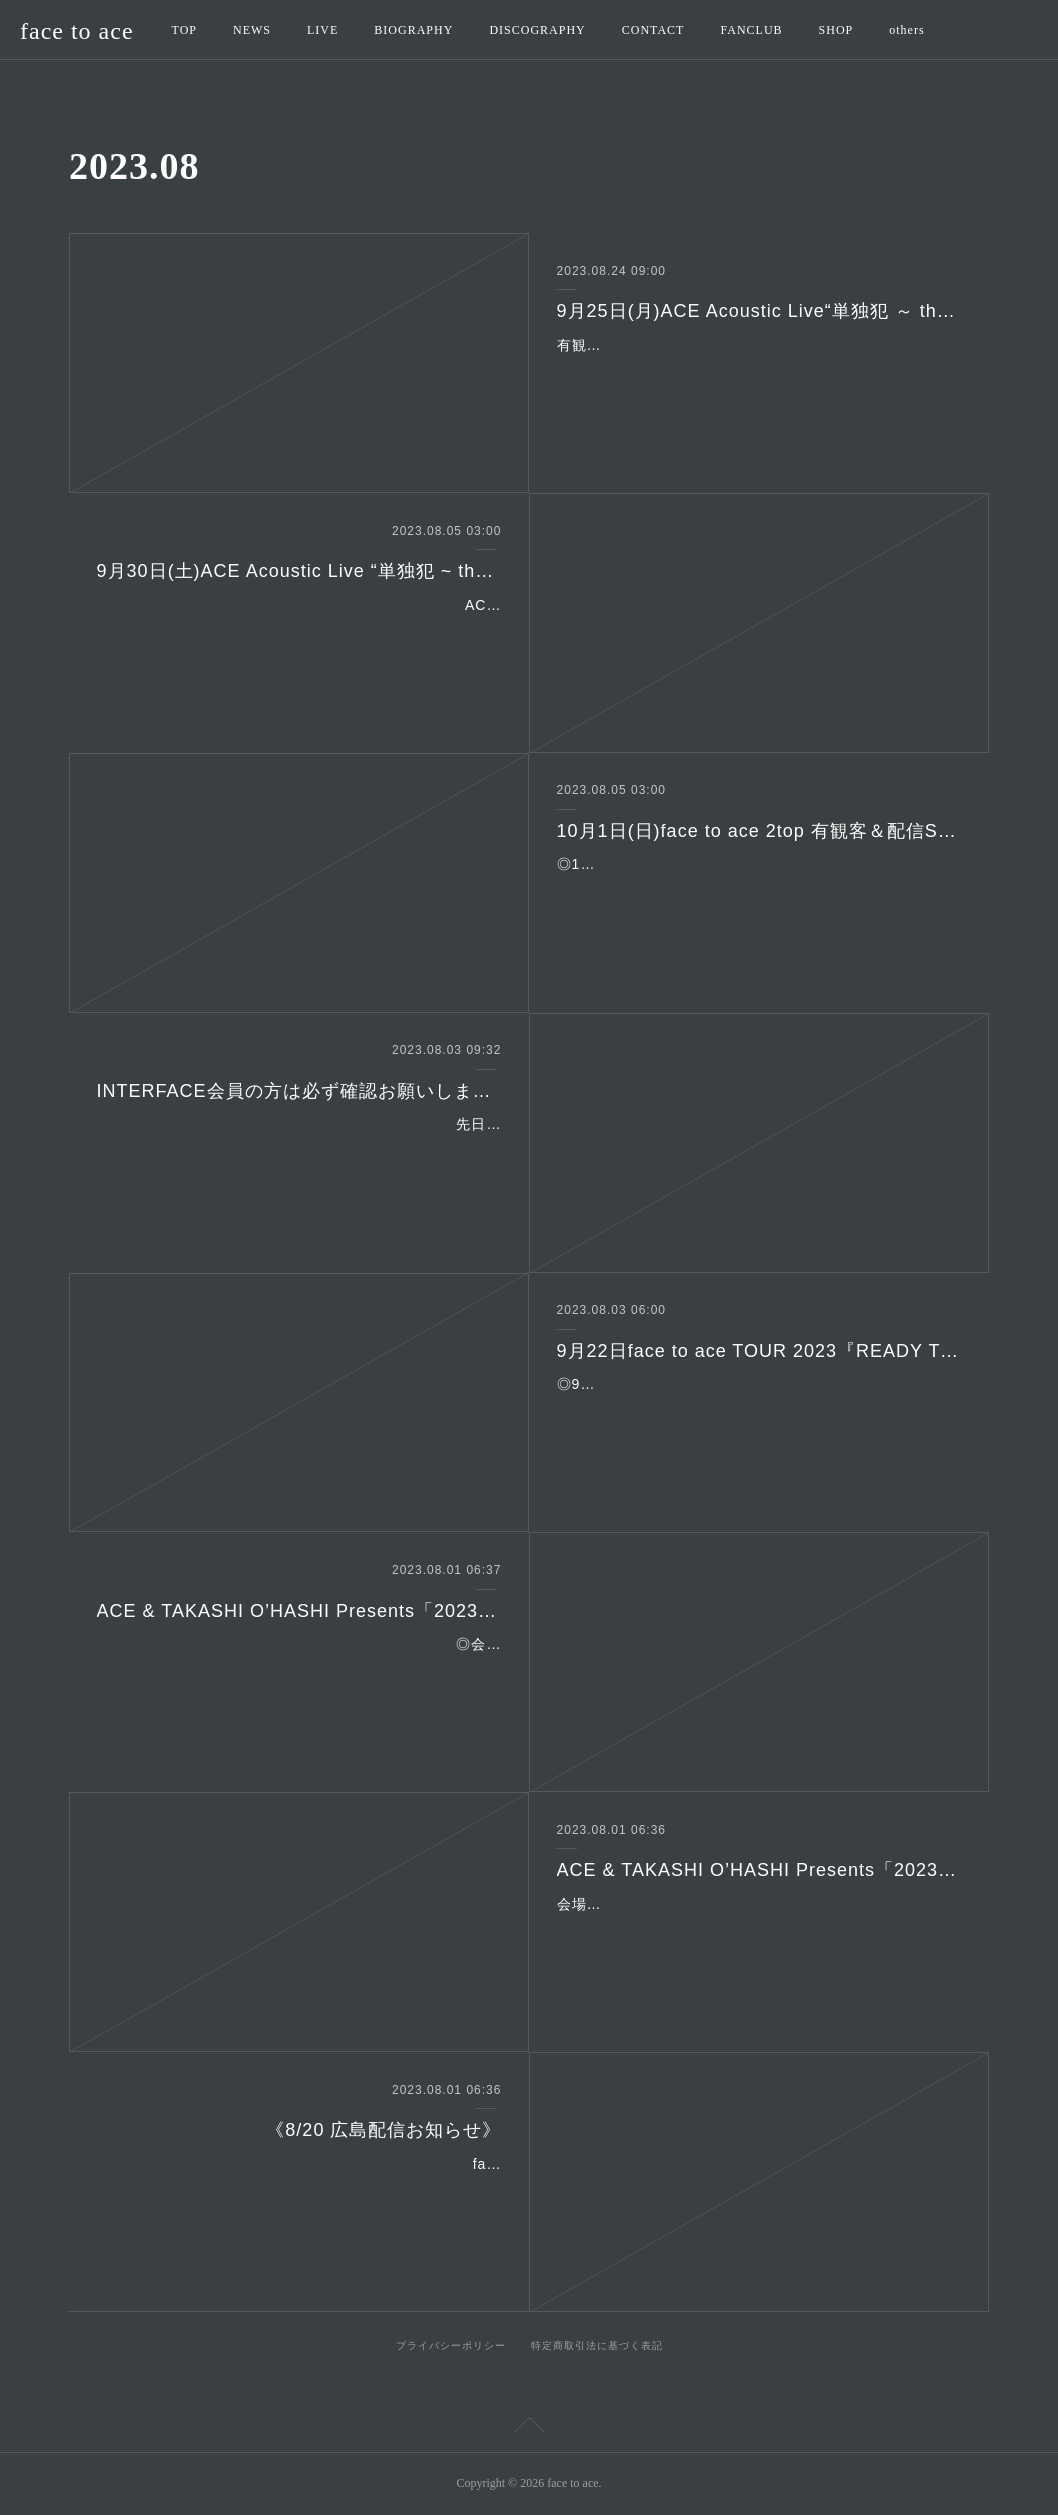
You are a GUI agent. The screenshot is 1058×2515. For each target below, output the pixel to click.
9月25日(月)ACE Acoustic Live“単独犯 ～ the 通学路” (759, 311)
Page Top (529, 2428)
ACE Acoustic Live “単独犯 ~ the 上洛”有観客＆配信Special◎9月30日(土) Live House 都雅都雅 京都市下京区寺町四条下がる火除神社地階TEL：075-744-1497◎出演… (303, 630)
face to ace (77, 31)
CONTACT (653, 30)
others (906, 30)
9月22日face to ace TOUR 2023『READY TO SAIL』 (759, 1351)
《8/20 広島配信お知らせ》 (383, 2130)
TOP (184, 30)
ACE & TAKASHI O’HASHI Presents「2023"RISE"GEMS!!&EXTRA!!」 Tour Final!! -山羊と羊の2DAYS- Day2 (299, 1611)
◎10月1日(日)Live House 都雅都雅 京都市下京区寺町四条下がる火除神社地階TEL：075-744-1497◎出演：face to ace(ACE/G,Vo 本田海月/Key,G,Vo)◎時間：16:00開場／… (759, 889)
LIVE (322, 30)
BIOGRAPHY (413, 30)
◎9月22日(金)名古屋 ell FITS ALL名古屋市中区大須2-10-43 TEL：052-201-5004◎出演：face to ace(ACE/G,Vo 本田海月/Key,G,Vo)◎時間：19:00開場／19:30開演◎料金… (758, 1409)
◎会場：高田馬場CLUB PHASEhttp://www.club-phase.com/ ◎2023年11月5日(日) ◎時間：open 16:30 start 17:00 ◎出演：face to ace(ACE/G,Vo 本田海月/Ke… (300, 1669)
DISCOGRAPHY (537, 30)
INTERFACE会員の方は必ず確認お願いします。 (299, 1091)
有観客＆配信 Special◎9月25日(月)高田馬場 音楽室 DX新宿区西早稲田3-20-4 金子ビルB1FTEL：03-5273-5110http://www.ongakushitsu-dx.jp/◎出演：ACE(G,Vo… (758, 370)
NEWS (252, 30)
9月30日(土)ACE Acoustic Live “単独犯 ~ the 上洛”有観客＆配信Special (299, 571)
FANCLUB (751, 30)
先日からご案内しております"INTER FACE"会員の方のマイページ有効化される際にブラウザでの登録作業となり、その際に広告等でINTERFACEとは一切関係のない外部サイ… (299, 1149)
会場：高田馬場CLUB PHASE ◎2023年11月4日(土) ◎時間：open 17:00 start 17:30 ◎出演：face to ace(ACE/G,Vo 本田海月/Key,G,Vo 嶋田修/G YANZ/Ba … (754, 1929)
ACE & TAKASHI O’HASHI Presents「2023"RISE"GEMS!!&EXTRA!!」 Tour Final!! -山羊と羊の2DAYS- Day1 (759, 1870)
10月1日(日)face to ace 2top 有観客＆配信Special (759, 831)
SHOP (836, 30)
